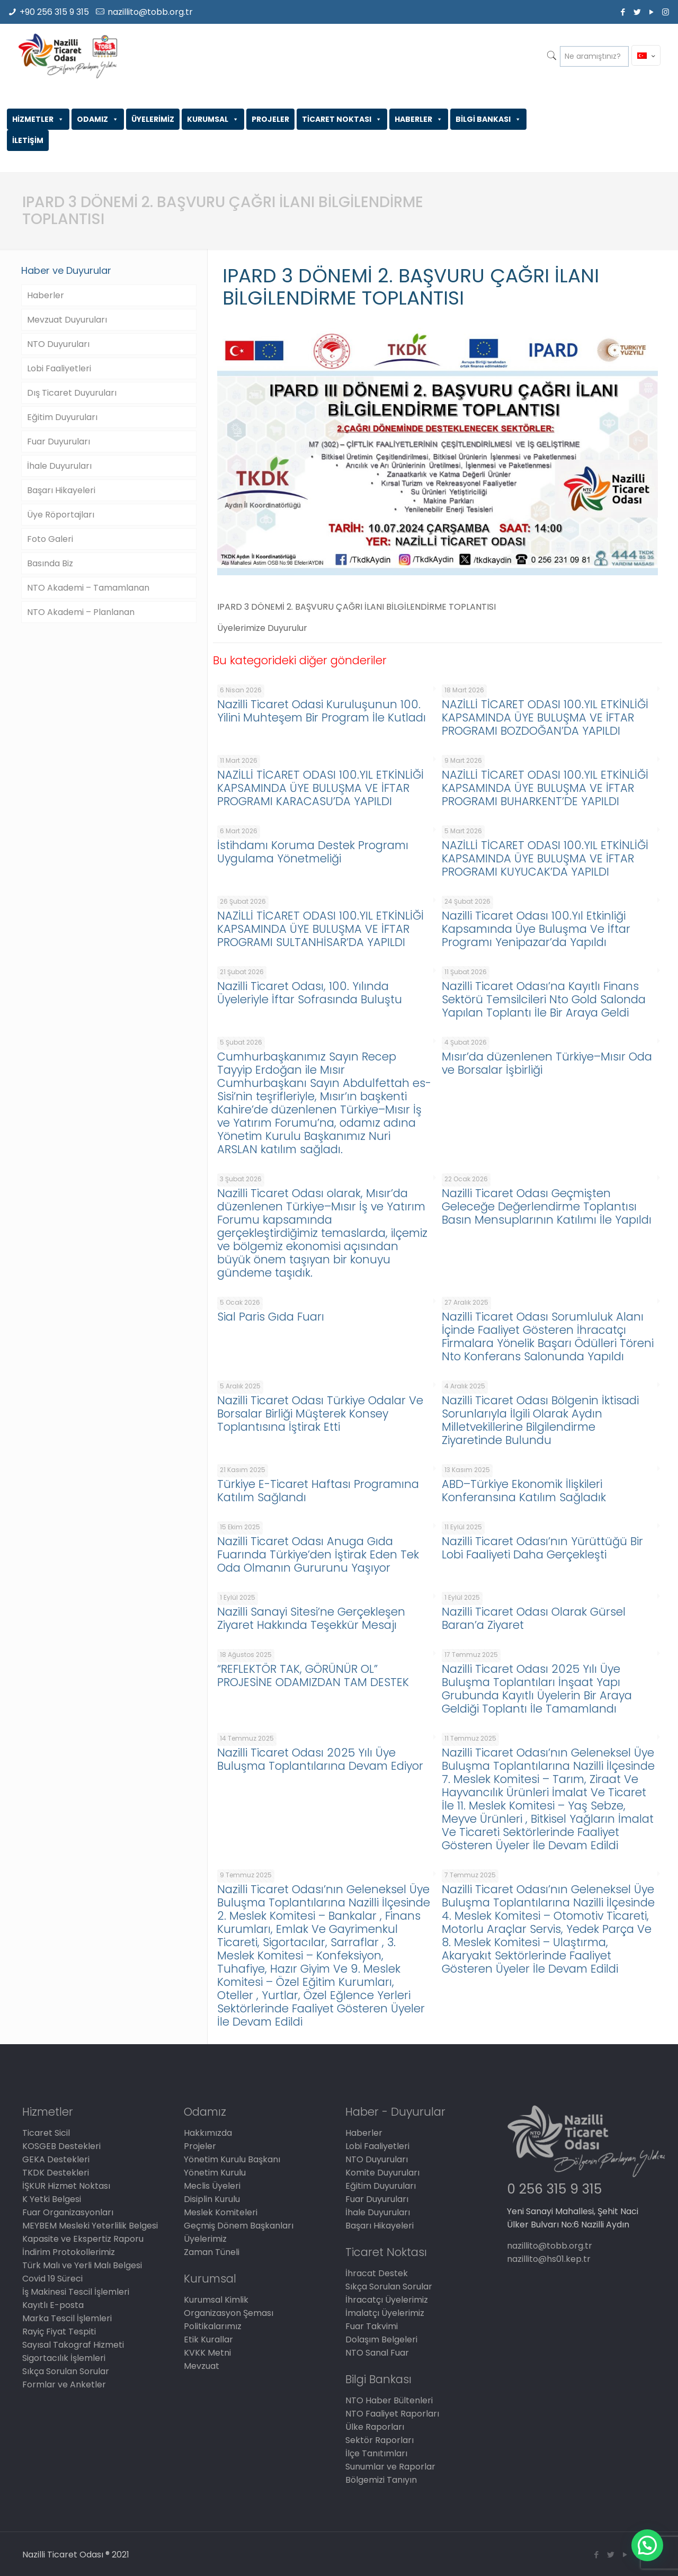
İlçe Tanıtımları (376, 2453)
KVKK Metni (207, 2353)
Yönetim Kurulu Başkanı (232, 2159)
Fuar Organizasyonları (67, 2212)
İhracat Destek (376, 2273)
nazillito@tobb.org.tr (150, 12)
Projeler (200, 2146)
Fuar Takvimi (371, 2326)
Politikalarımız (213, 2326)
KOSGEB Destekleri (61, 2146)
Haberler (45, 295)
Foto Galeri (50, 539)
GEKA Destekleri (56, 2159)
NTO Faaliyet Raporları (392, 2414)
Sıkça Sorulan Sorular (65, 2371)
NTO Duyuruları (58, 344)
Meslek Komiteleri (220, 2212)
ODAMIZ (98, 119)
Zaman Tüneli (211, 2252)
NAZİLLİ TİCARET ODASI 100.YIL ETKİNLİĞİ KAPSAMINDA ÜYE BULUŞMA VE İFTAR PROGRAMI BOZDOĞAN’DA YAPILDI (545, 717)
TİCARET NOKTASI (342, 119)
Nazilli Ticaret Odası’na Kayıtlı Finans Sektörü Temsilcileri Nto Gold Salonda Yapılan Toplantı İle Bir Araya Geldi (544, 999)
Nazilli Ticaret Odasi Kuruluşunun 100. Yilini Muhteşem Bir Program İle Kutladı (321, 711)
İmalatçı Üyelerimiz (384, 2313)
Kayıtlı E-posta (53, 2305)
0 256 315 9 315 (554, 2189)
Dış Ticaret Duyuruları (72, 393)
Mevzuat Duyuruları (67, 320)
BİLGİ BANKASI (488, 119)
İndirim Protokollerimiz (68, 2252)
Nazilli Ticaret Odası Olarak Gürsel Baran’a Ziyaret (534, 1618)
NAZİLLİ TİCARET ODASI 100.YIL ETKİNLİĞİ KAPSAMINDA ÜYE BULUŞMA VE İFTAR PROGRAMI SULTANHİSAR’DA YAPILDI (320, 929)
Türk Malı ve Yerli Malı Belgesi (82, 2265)
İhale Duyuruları (59, 466)
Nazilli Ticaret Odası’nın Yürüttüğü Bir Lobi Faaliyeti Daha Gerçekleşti (542, 1548)
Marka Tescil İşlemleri (67, 2318)
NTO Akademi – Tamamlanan (88, 588)
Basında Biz (50, 563)
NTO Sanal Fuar (377, 2353)
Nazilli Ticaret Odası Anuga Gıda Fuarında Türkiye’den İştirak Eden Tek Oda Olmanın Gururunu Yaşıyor (318, 1554)
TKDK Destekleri (55, 2173)
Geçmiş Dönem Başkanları (238, 2226)
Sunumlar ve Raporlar (390, 2467)
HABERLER (419, 119)
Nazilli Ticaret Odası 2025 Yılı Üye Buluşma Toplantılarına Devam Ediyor (320, 1759)
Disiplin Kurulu (212, 2199)
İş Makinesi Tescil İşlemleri (75, 2292)
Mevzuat (201, 2366)
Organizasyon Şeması (228, 2313)
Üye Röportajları (60, 515)
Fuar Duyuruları (58, 441)
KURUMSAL (213, 119)
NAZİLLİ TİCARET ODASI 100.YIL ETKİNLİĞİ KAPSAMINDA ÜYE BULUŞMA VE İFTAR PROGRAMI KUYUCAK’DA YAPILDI (545, 858)
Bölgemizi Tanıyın (381, 2480)
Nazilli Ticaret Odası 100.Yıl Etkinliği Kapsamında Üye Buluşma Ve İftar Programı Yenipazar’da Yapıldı (536, 929)
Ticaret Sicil (46, 2133)
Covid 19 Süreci (52, 2278)
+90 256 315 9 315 (54, 12)
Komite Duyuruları (382, 2173)
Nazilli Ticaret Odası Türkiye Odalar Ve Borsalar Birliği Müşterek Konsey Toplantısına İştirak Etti (320, 1413)
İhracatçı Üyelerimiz (386, 2300)
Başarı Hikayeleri (61, 490)
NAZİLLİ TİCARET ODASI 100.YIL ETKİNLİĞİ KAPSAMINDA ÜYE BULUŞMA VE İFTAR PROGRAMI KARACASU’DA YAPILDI (320, 788)
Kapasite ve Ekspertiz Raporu (83, 2239)
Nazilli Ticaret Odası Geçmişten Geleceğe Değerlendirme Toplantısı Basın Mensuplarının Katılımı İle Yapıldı (547, 1206)
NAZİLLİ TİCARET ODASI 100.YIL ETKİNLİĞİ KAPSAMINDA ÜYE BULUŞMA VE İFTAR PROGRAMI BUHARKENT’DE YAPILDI (545, 788)
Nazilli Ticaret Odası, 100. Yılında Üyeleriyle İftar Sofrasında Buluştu (309, 992)
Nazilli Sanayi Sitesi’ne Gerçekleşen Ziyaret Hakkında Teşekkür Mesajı (311, 1618)
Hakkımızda (208, 2133)
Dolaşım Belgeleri (381, 2339)
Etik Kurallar (208, 2339)
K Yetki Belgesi (51, 2199)
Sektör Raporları (379, 2440)
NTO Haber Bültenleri (389, 2400)
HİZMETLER (38, 119)
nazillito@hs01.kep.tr (549, 2259)
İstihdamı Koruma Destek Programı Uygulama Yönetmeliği (312, 851)
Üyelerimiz (205, 2239)
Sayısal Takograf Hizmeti (73, 2345)
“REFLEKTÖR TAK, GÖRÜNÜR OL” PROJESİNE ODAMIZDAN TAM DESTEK (313, 1675)
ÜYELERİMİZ (152, 119)
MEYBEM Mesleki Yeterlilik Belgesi (90, 2226)
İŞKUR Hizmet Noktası (66, 2186)
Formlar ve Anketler (64, 2384)
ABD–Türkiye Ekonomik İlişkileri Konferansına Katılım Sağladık (524, 1490)
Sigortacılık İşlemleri (63, 2358)
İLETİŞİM (27, 140)
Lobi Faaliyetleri (59, 368)
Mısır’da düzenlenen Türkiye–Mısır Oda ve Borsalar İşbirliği (547, 1063)
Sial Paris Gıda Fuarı (270, 1316)
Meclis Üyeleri (212, 2186)
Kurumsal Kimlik (216, 2300)
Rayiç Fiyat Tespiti (59, 2331)
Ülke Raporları (374, 2427)
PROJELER (270, 119)
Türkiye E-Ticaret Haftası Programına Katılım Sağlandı (318, 1490)
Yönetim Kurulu (215, 2173)
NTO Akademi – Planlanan (81, 612)
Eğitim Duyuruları (62, 417)
